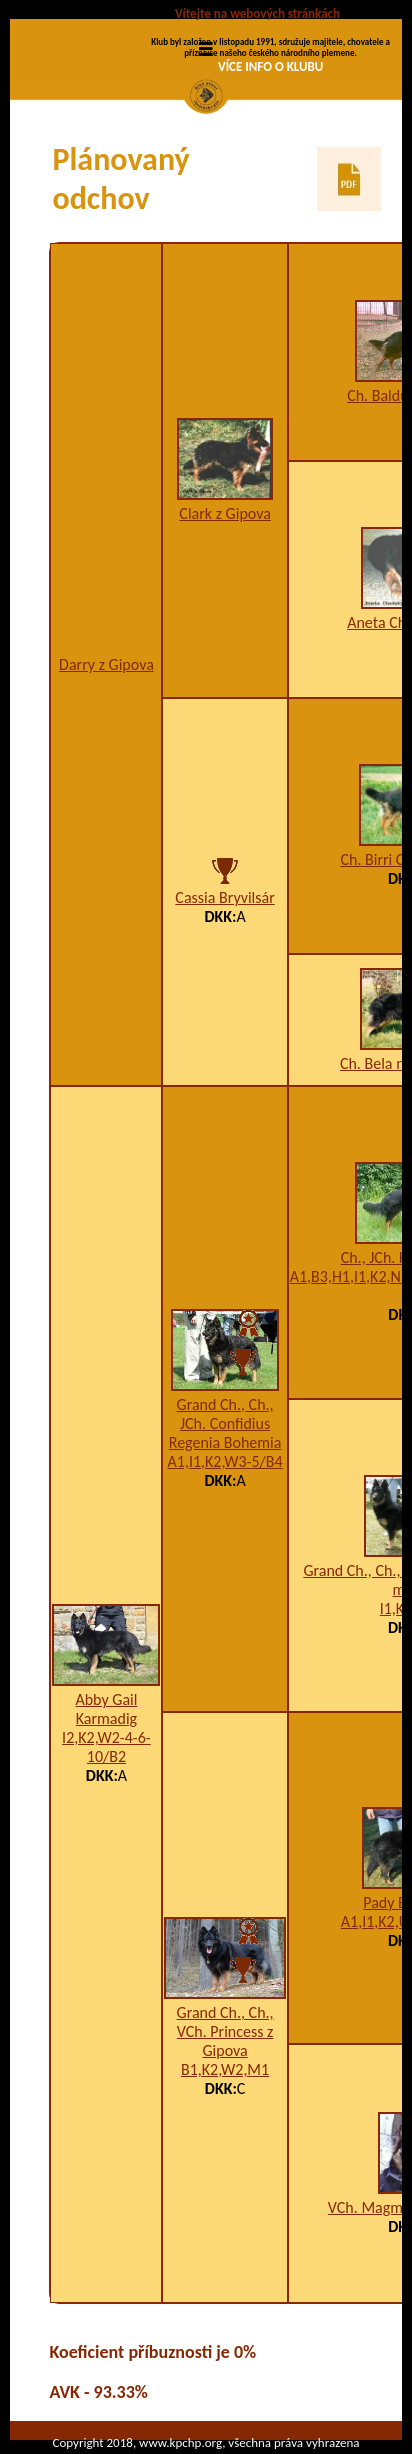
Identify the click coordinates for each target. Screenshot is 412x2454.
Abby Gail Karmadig (106, 1709)
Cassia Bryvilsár (224, 897)
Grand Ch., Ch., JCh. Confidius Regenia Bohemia (225, 1423)
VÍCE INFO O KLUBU (270, 66)
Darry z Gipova (106, 664)
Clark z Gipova (224, 513)
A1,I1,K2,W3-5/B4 (225, 1461)
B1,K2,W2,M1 (225, 2069)
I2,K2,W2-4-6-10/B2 (106, 1747)
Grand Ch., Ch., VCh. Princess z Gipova (225, 2031)
